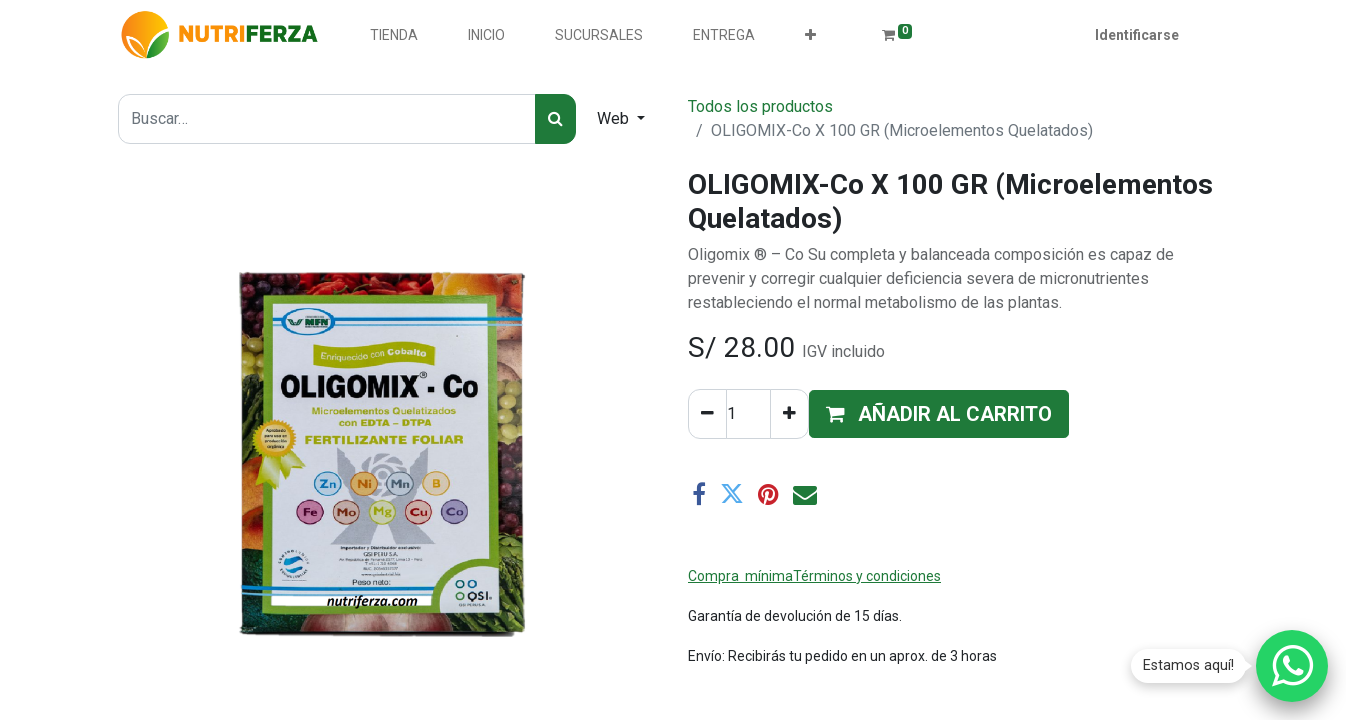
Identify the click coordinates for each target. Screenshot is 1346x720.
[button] (810, 35)
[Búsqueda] (555, 119)
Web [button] (615, 118)
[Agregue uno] (789, 414)
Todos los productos (760, 106)
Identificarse (1137, 35)
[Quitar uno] (707, 414)
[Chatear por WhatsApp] (1292, 666)
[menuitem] (394, 35)
